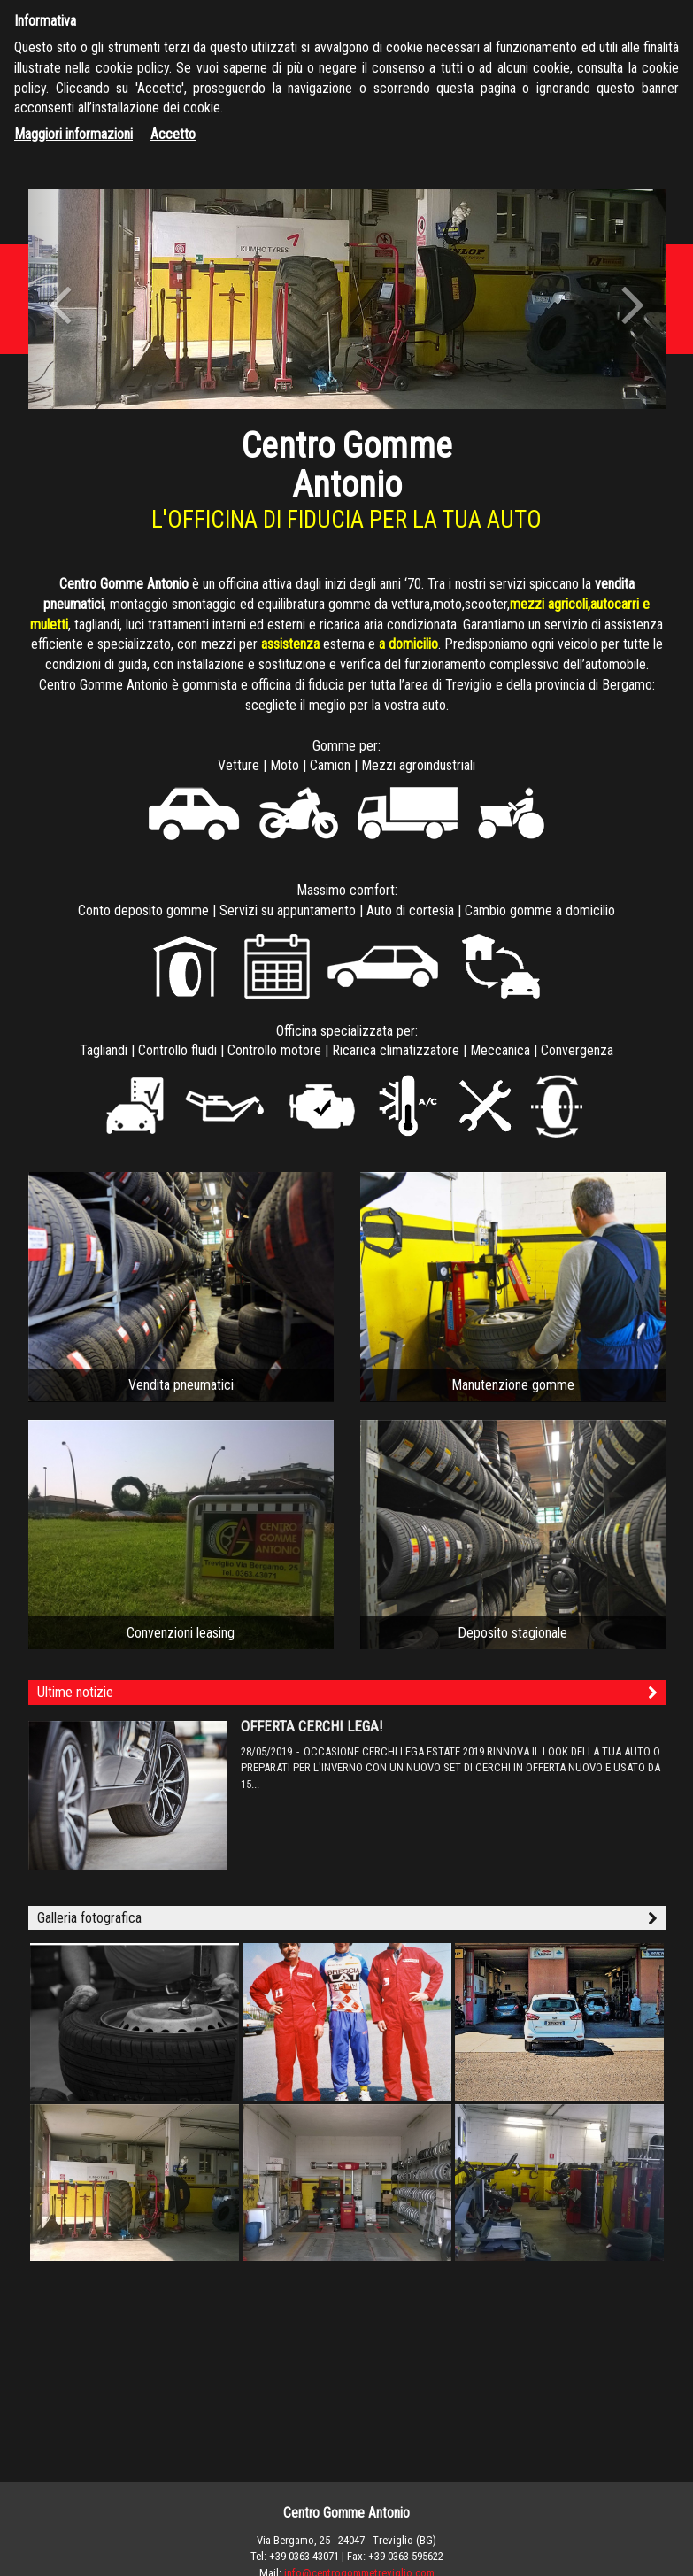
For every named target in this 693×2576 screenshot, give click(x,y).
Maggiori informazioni (73, 134)
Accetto (173, 134)
